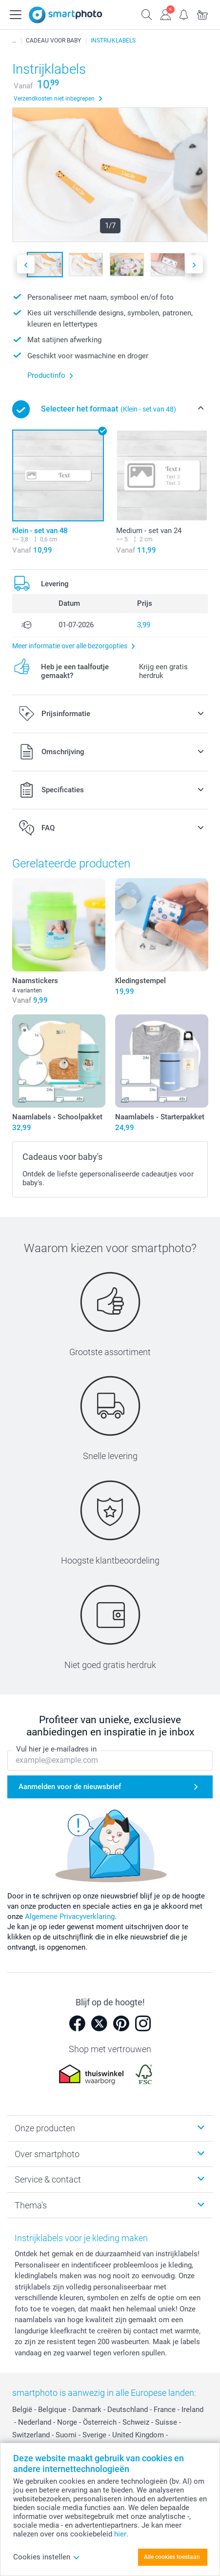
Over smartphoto (47, 2154)
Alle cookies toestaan (172, 2557)
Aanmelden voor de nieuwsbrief (70, 1786)
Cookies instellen (46, 2557)
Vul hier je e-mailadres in (56, 1749)
